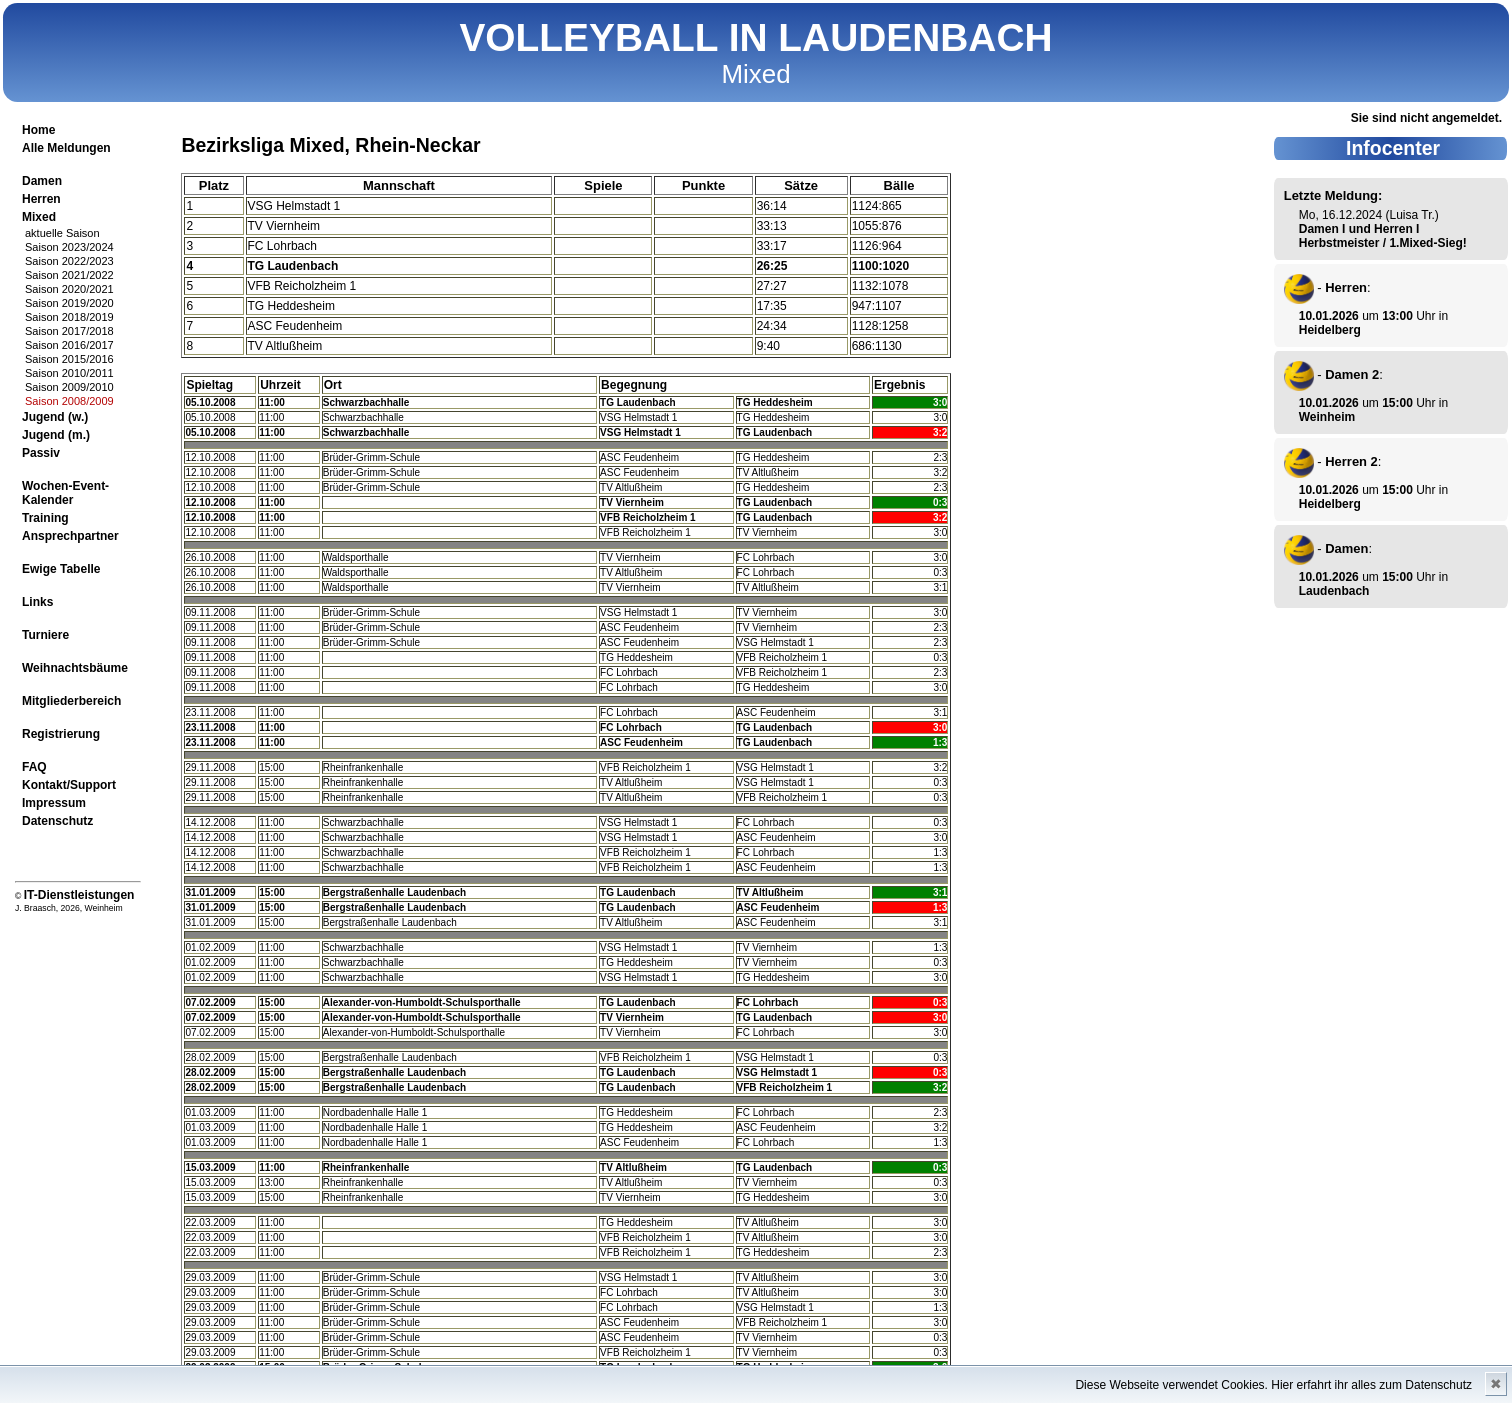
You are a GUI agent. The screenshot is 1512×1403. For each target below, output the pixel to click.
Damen (42, 181)
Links (37, 602)
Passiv (41, 453)
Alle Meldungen (66, 148)
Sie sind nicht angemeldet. (1426, 118)
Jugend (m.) (56, 435)
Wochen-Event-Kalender (65, 493)
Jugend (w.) (55, 417)
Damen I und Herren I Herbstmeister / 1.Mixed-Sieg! (1383, 236)
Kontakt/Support (69, 785)
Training (45, 518)
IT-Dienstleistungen (79, 895)
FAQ (34, 767)
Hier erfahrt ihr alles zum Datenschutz (1371, 1385)
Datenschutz (57, 821)
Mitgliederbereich (71, 701)
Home (38, 130)
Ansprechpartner (70, 536)
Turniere (45, 635)
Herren (41, 199)
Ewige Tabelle (61, 569)
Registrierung (61, 734)
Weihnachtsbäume (75, 668)
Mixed (39, 217)
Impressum (54, 803)
